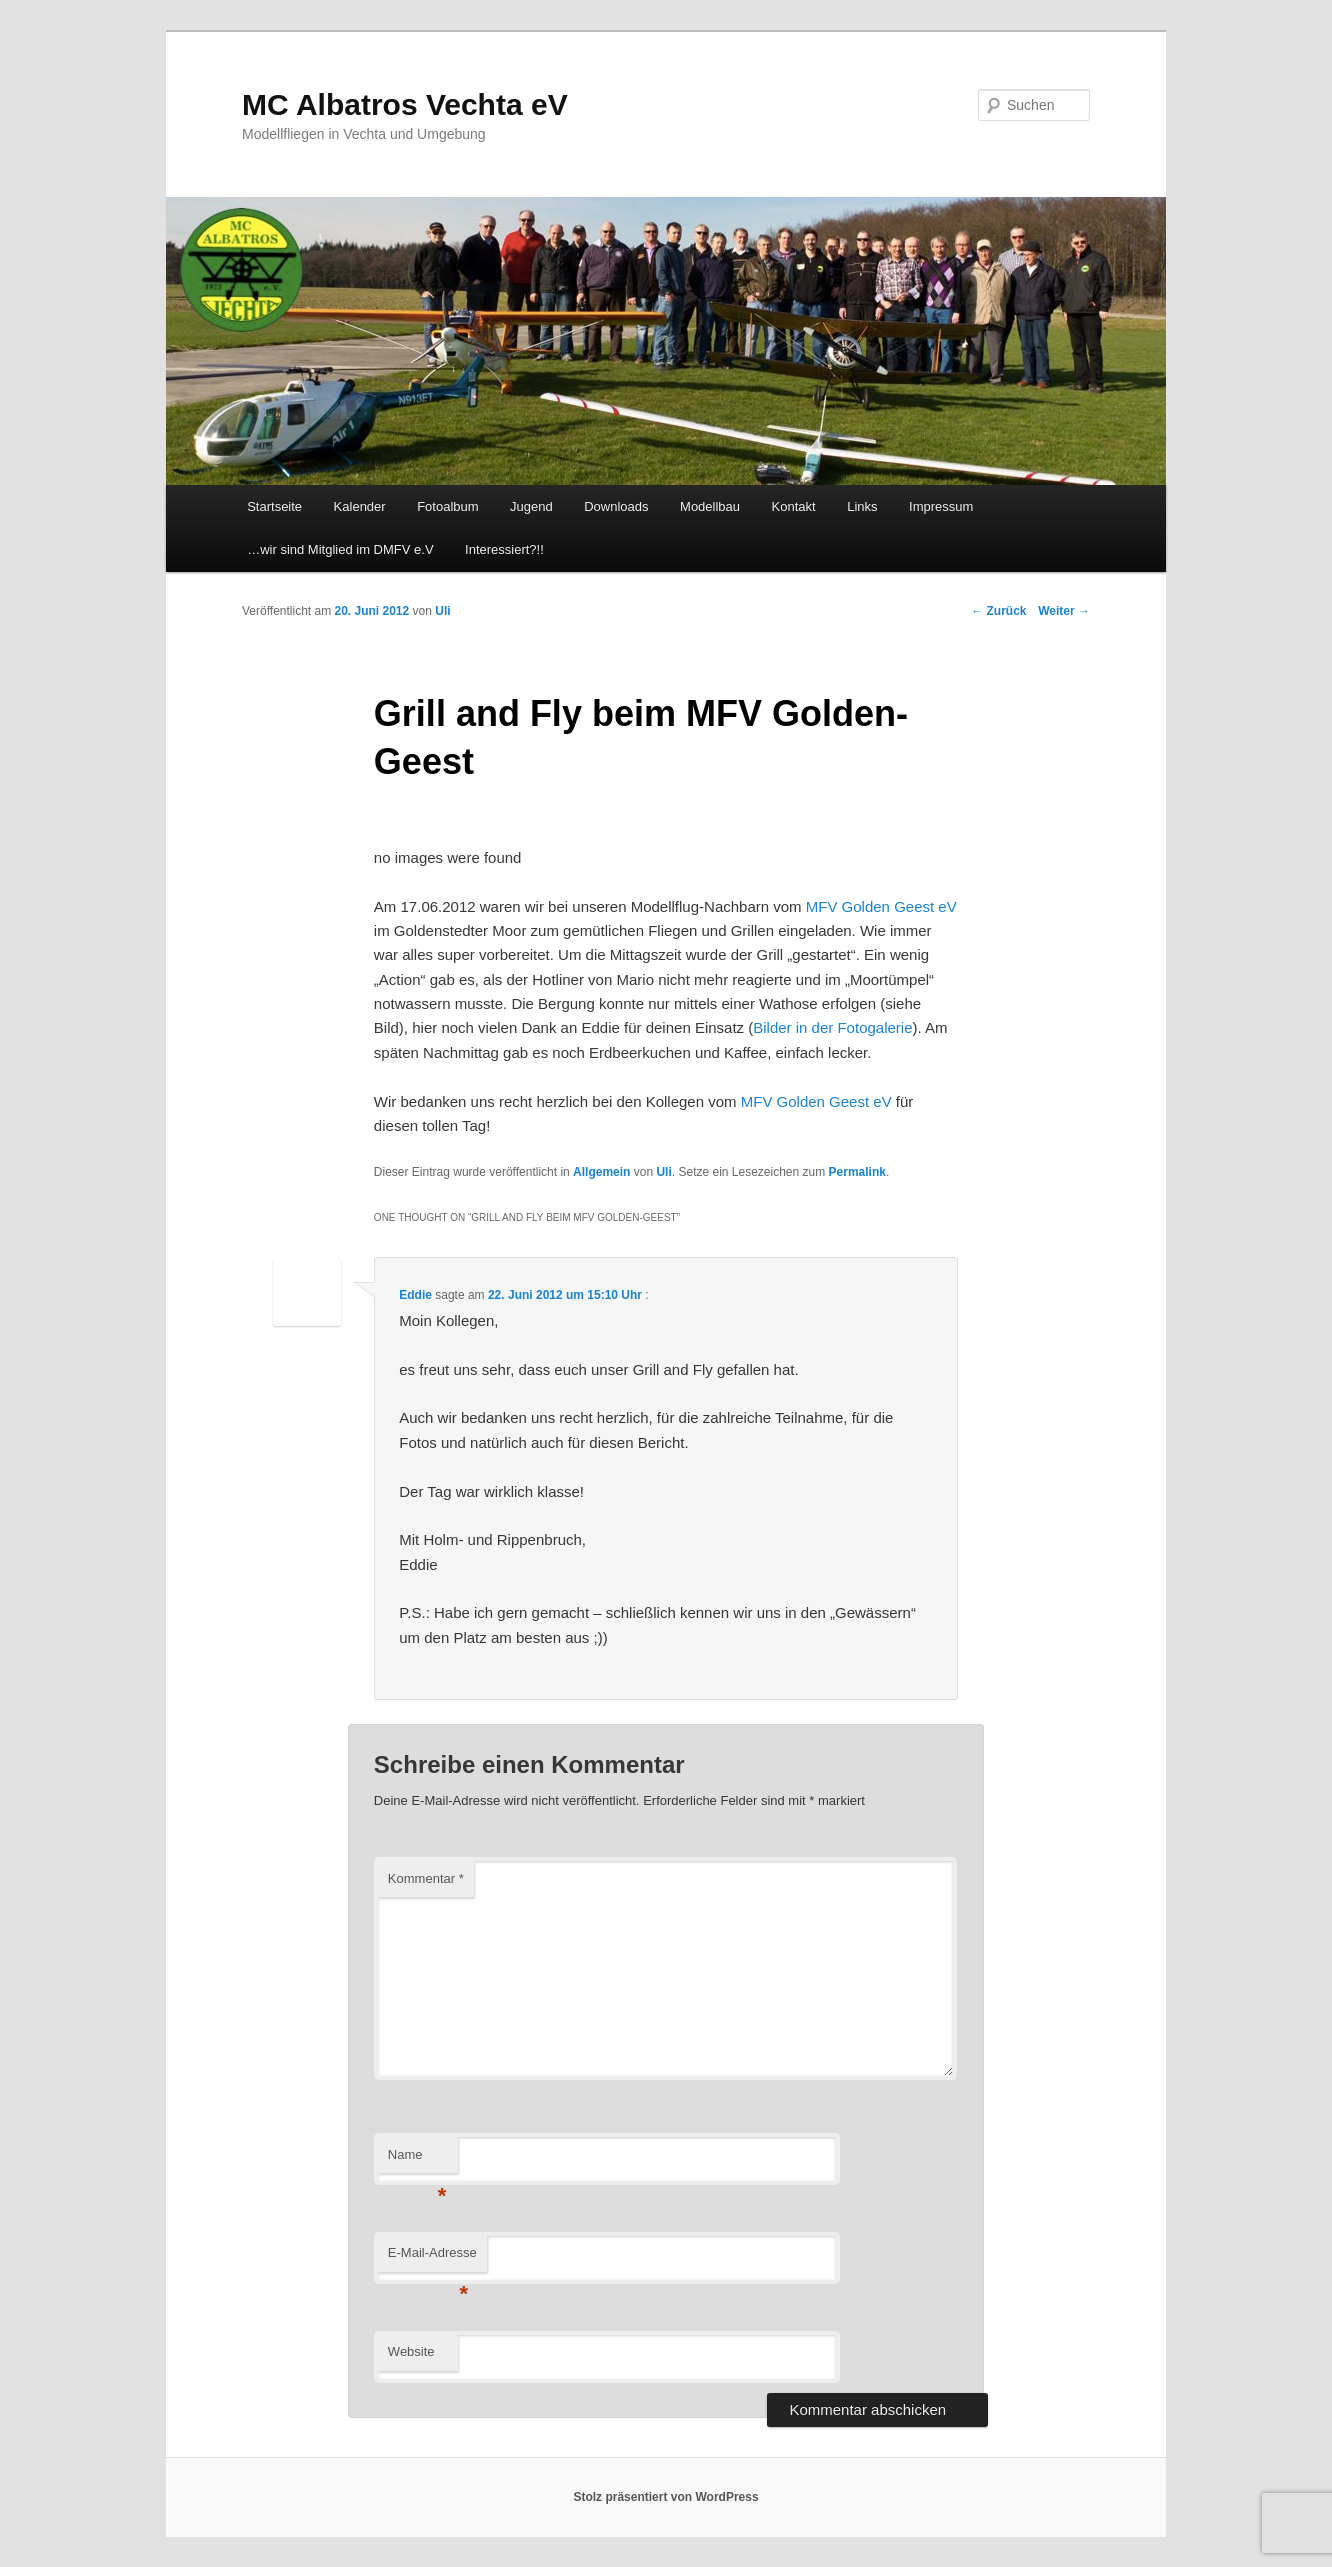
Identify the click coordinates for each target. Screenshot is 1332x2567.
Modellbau (710, 506)
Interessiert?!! (504, 549)
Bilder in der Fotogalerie (832, 1027)
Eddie (415, 1295)
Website (411, 2351)
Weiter (1064, 611)
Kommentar (426, 1878)
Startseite (274, 506)
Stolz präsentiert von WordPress (665, 2497)
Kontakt (794, 506)
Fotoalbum (447, 506)
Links (862, 506)
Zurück (998, 611)
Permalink (857, 1172)
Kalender (360, 506)
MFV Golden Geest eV (881, 906)
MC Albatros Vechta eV (405, 104)
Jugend (531, 506)
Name (417, 2160)
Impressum (941, 506)
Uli (663, 1172)
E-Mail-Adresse (432, 2258)
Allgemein (601, 1172)
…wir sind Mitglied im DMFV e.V (340, 549)
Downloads (616, 506)
